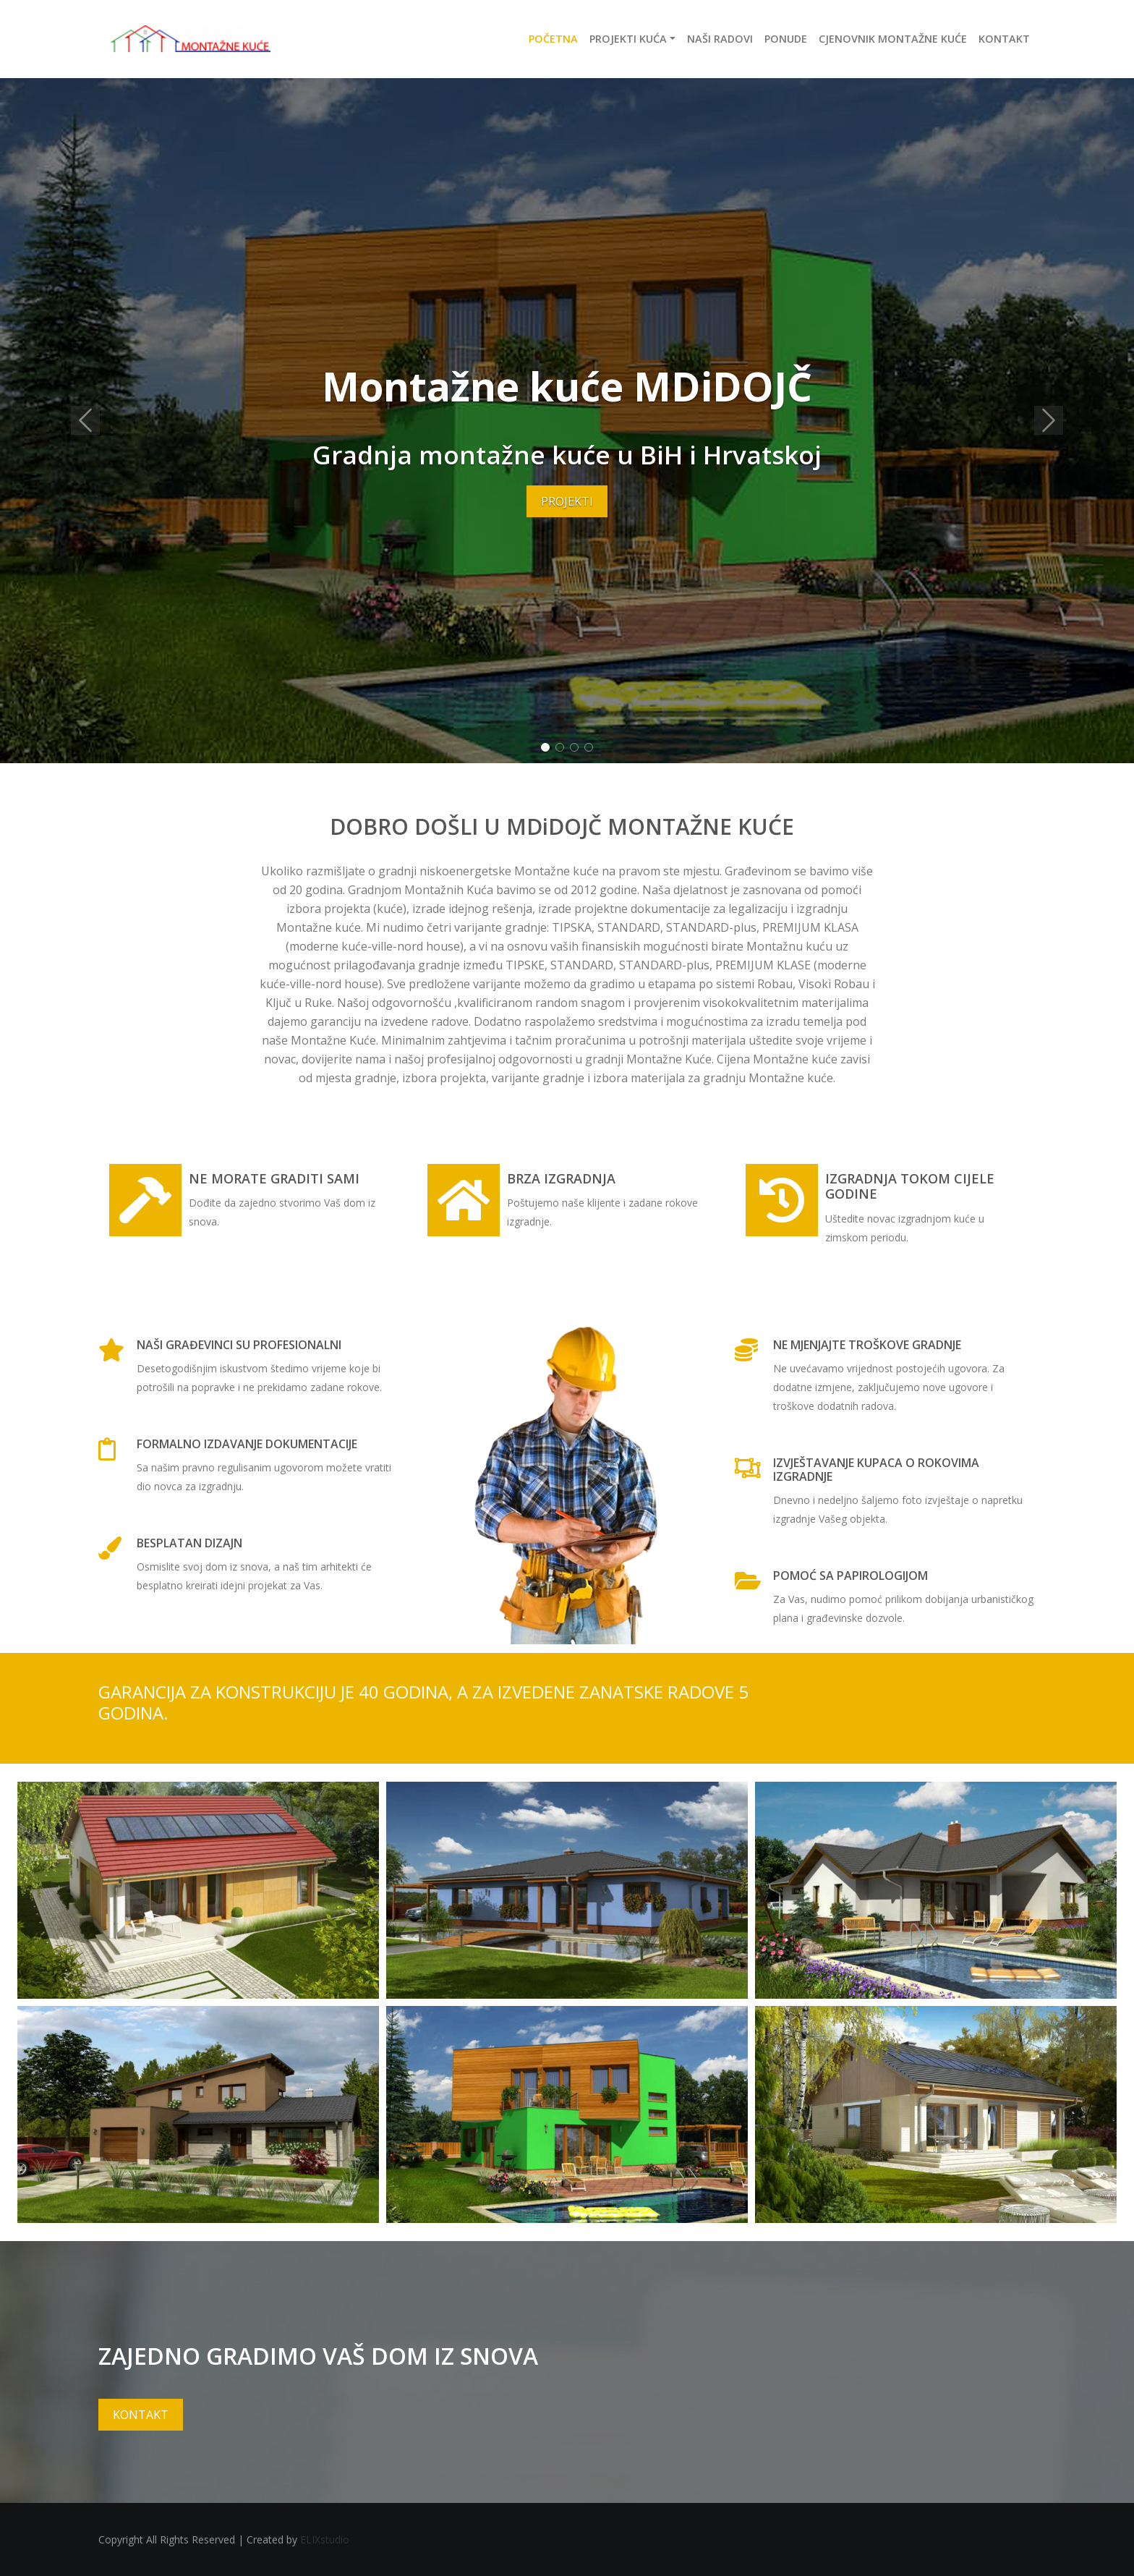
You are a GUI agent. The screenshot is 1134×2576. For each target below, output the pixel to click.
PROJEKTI (567, 501)
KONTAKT (141, 2415)
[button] (85, 420)
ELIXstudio (324, 2539)
